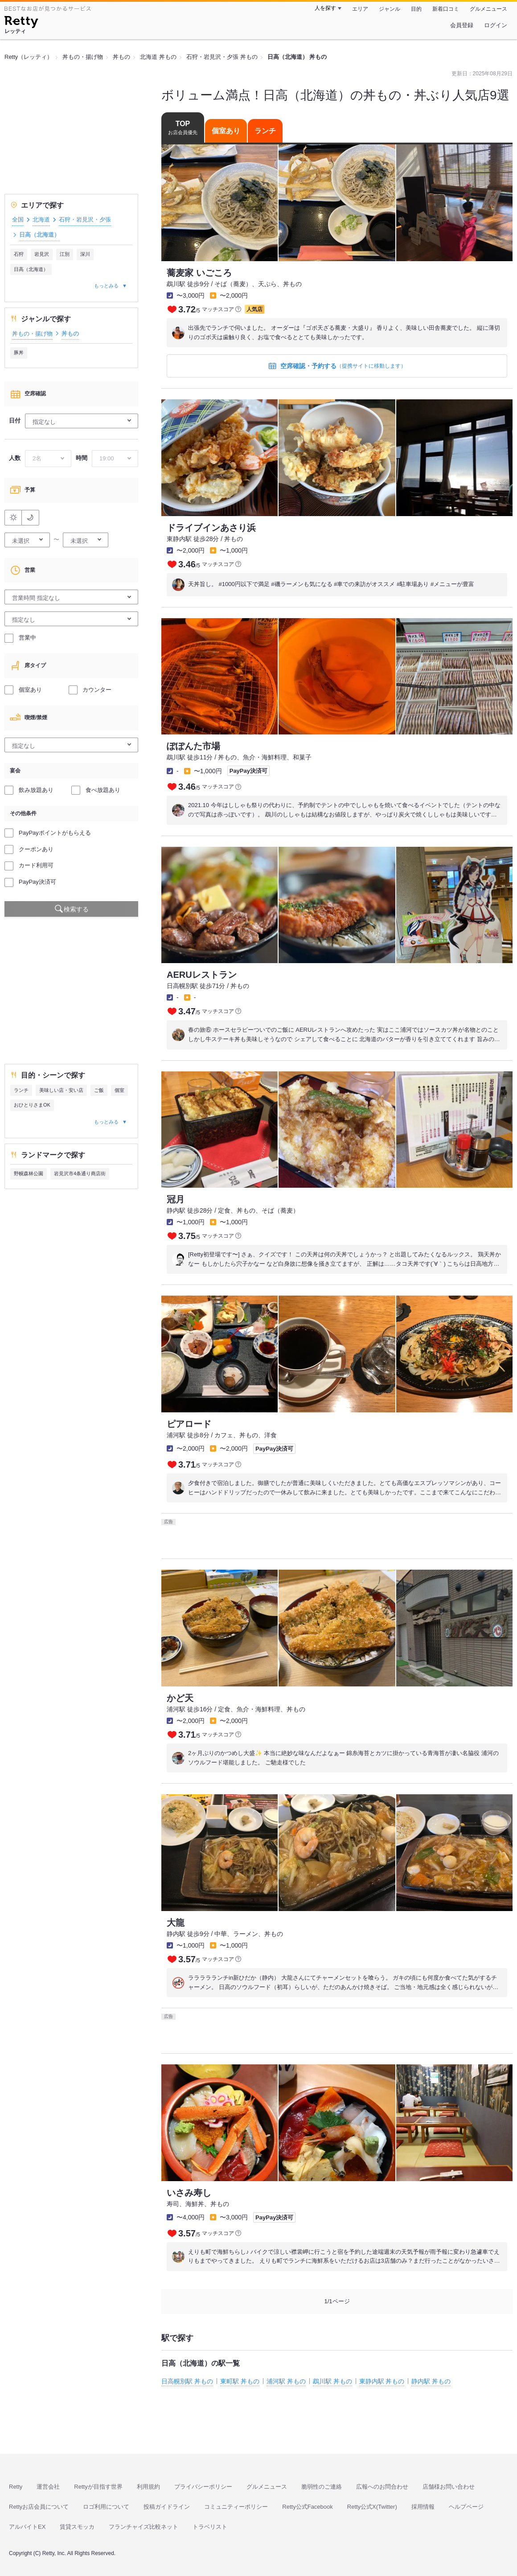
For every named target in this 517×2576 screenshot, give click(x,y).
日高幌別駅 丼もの (187, 2381)
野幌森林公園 (28, 1173)
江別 (65, 254)
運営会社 (48, 2486)
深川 (85, 254)
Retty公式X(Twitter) (372, 2506)
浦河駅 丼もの (286, 2381)
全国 (18, 219)
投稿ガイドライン (167, 2506)
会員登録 (461, 25)
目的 (416, 9)
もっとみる (106, 285)
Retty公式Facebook (307, 2506)
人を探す (325, 8)
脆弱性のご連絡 (321, 2486)
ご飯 (99, 1090)
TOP (182, 127)
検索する (76, 909)
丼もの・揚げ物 (32, 333)
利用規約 (148, 2486)
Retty (15, 2486)
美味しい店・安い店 (61, 1090)
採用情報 (423, 2506)
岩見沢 (41, 254)
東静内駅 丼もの (382, 2381)
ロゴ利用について (106, 2506)
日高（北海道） (31, 269)
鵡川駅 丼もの (332, 2381)
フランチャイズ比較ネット (143, 2526)
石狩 (19, 254)
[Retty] (21, 23)
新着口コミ (445, 9)
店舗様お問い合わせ (449, 2486)
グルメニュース (488, 9)
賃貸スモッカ (77, 2526)
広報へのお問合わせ (382, 2486)
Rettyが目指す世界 (98, 2486)
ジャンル (389, 9)
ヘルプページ (466, 2506)
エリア (360, 9)
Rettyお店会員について (39, 2506)
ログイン (495, 25)
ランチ (21, 1090)
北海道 (41, 219)
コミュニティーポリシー (236, 2506)
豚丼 (19, 352)
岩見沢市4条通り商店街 (80, 1173)
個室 (119, 1090)
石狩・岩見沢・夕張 (85, 219)
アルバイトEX (27, 2526)
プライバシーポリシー (203, 2486)
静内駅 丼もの (431, 2381)
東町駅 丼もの (239, 2381)
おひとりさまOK (32, 1105)
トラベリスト (210, 2526)
